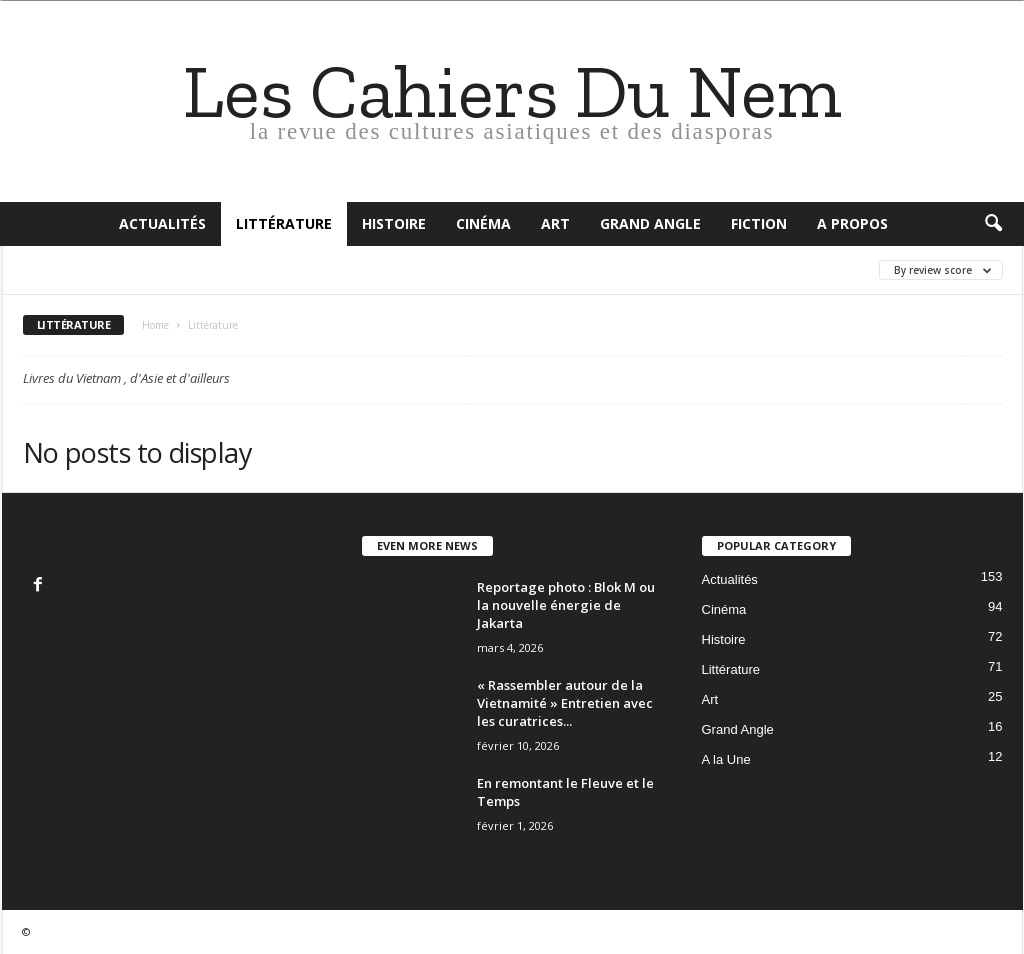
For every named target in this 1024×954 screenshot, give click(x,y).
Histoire (394, 223)
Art (555, 223)
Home (155, 325)
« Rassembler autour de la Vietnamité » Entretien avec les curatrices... (565, 703)
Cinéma (483, 223)
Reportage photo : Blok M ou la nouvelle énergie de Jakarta (566, 605)
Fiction (759, 223)
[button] (993, 224)
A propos (852, 223)
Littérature (284, 223)
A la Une (726, 759)
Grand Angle (650, 223)
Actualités (162, 223)
